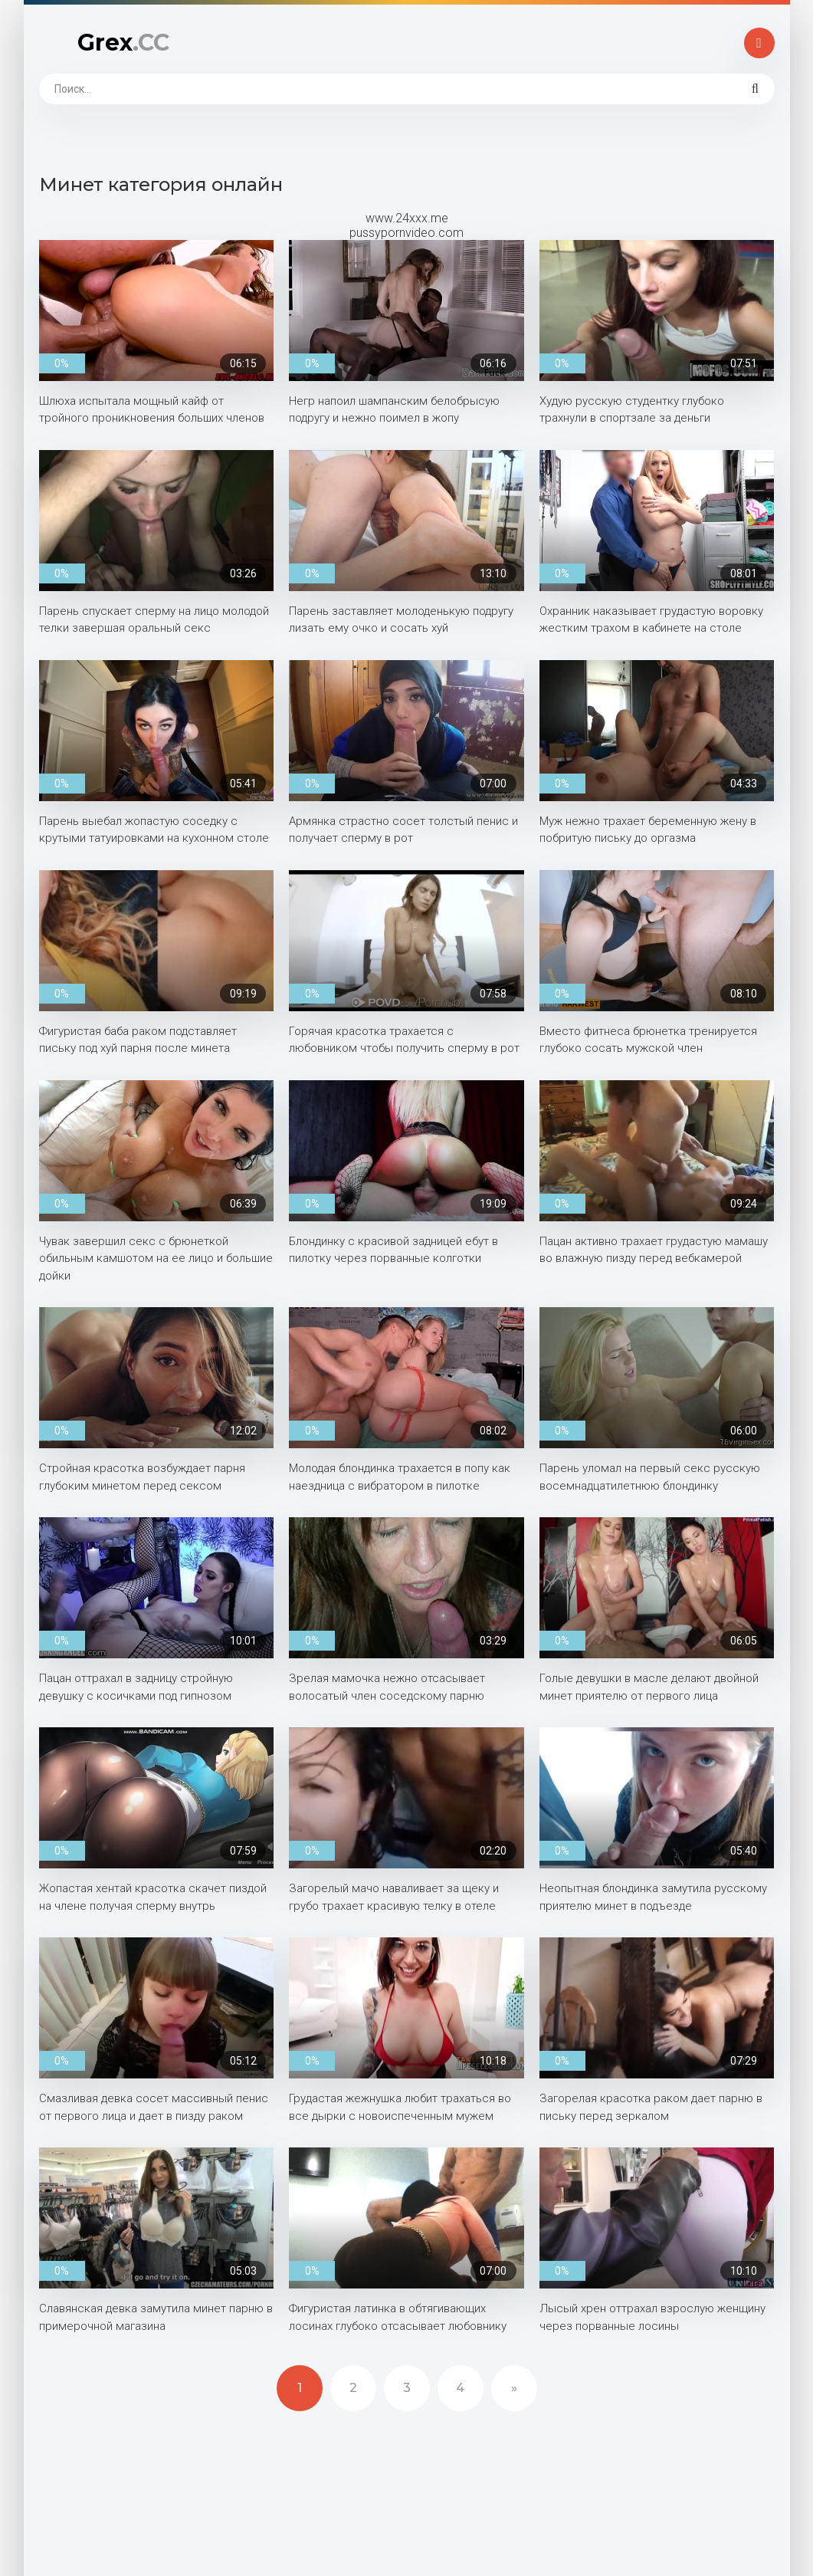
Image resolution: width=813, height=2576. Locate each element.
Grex (123, 42)
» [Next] (514, 2387)
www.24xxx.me (407, 218)
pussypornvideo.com (406, 232)
